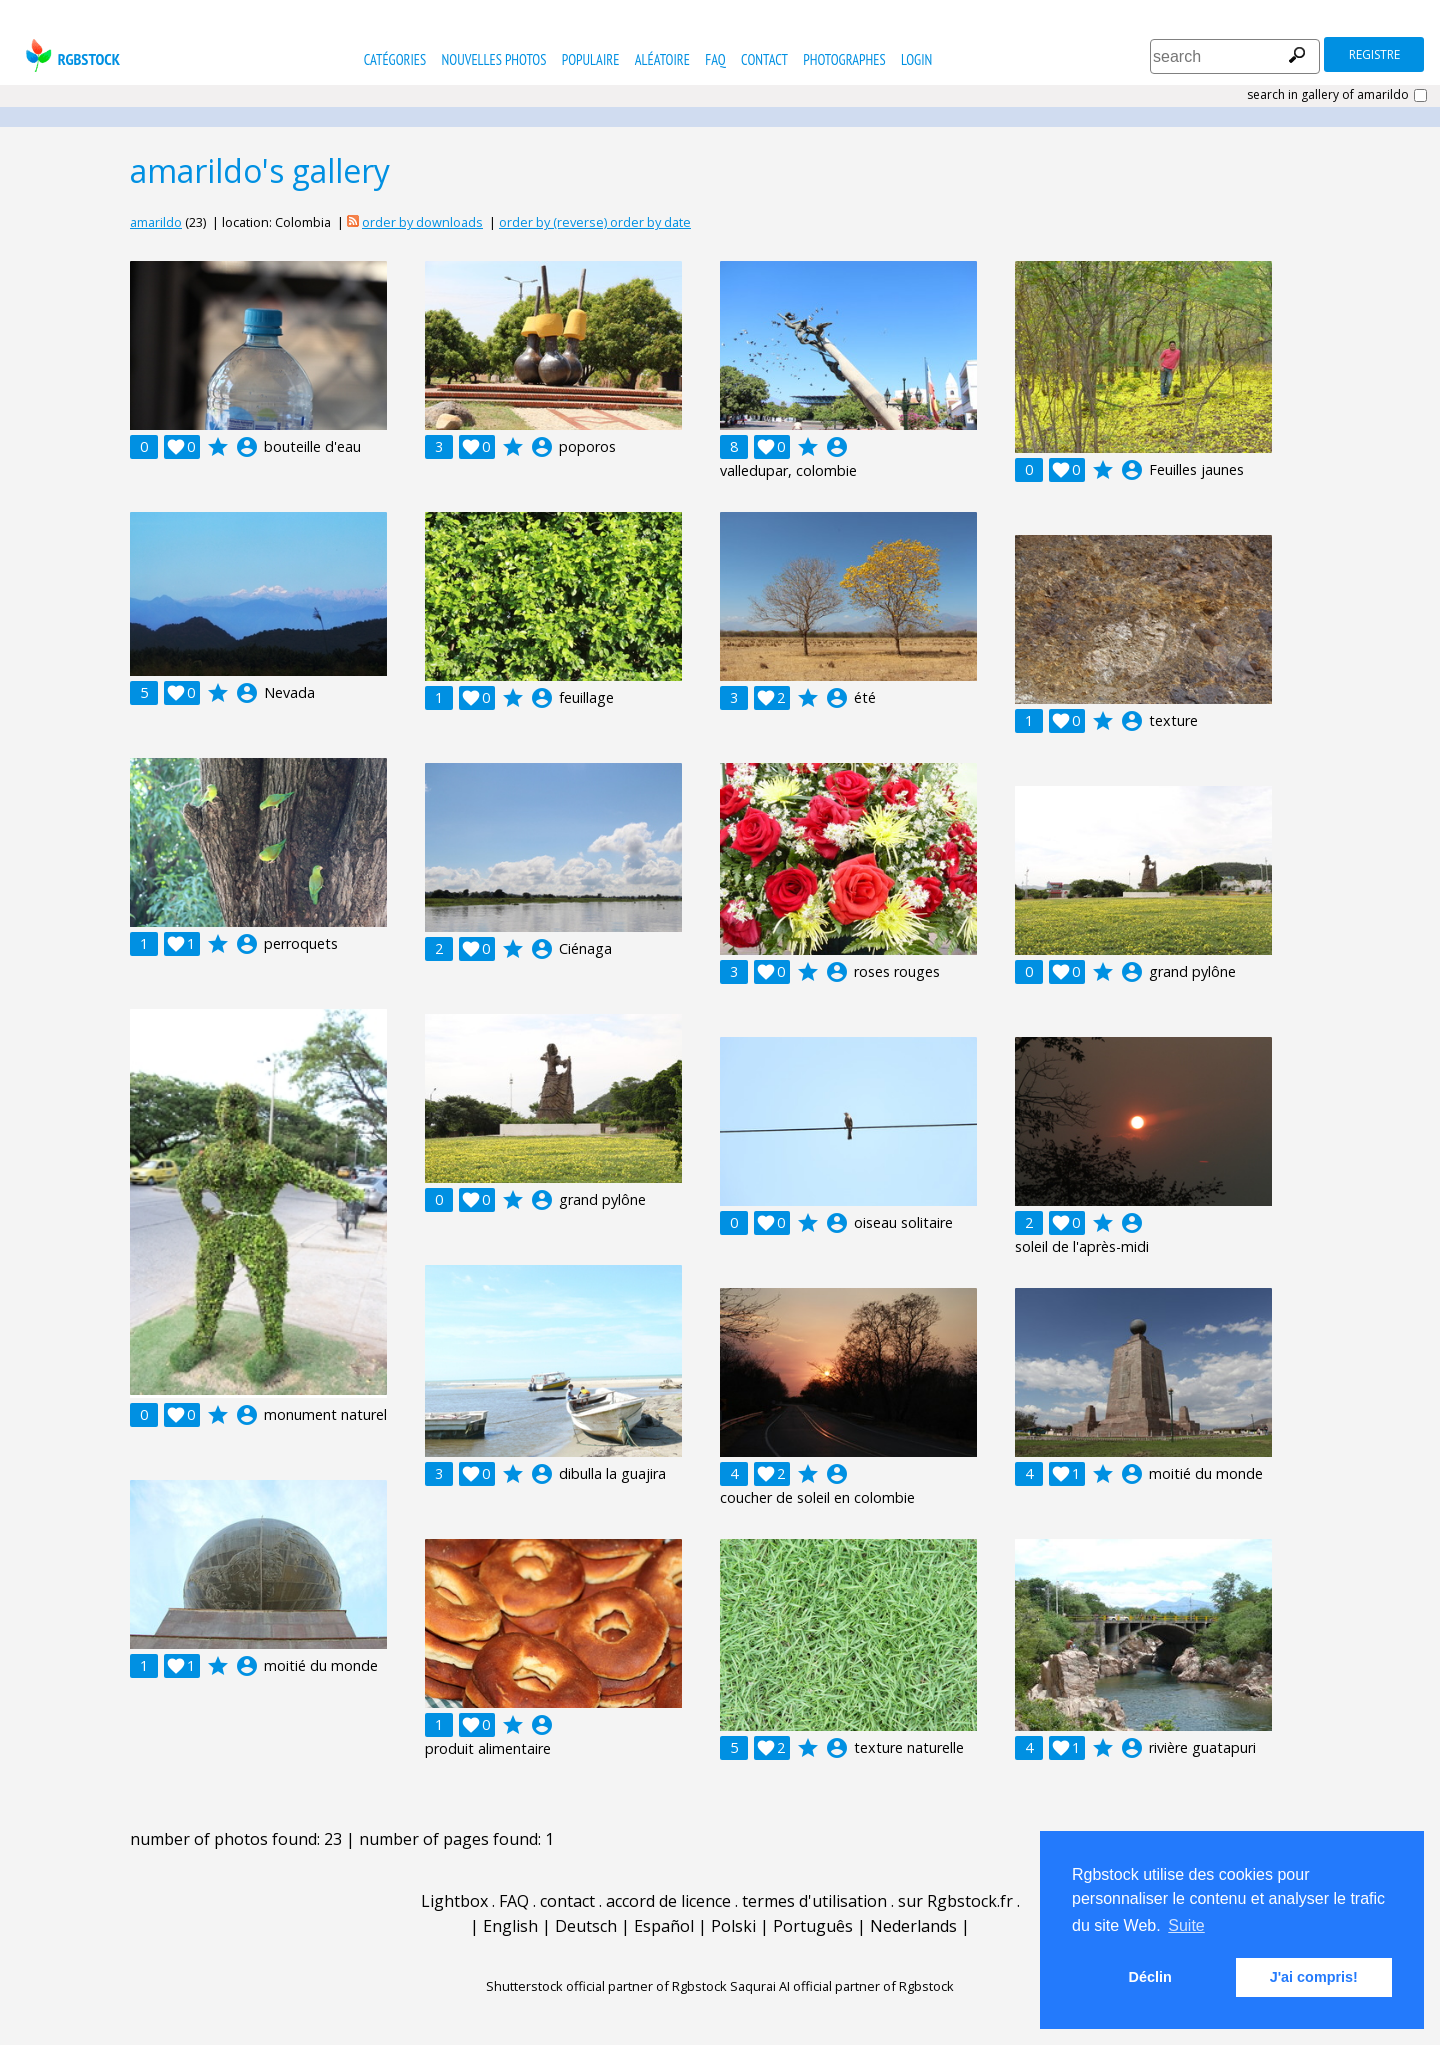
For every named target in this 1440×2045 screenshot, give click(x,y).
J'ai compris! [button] (1314, 1977)
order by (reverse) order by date (595, 222)
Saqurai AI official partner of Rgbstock (842, 1986)
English (510, 1926)
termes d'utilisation (814, 1901)
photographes (844, 59)
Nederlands (913, 1926)
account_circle (247, 447)
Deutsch (586, 1926)
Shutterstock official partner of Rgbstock (606, 1986)
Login (916, 59)
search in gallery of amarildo (1328, 95)
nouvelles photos (494, 59)
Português (813, 1926)
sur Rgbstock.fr (955, 1901)
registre (1374, 54)
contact (764, 59)
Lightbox (454, 1901)
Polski (733, 1926)
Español (664, 1926)
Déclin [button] (1150, 1977)
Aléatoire (662, 59)
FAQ (715, 59)
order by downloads (422, 222)
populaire (591, 59)
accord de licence (668, 1901)
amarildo (156, 222)
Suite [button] (1186, 1925)
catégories (395, 59)
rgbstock (70, 55)
